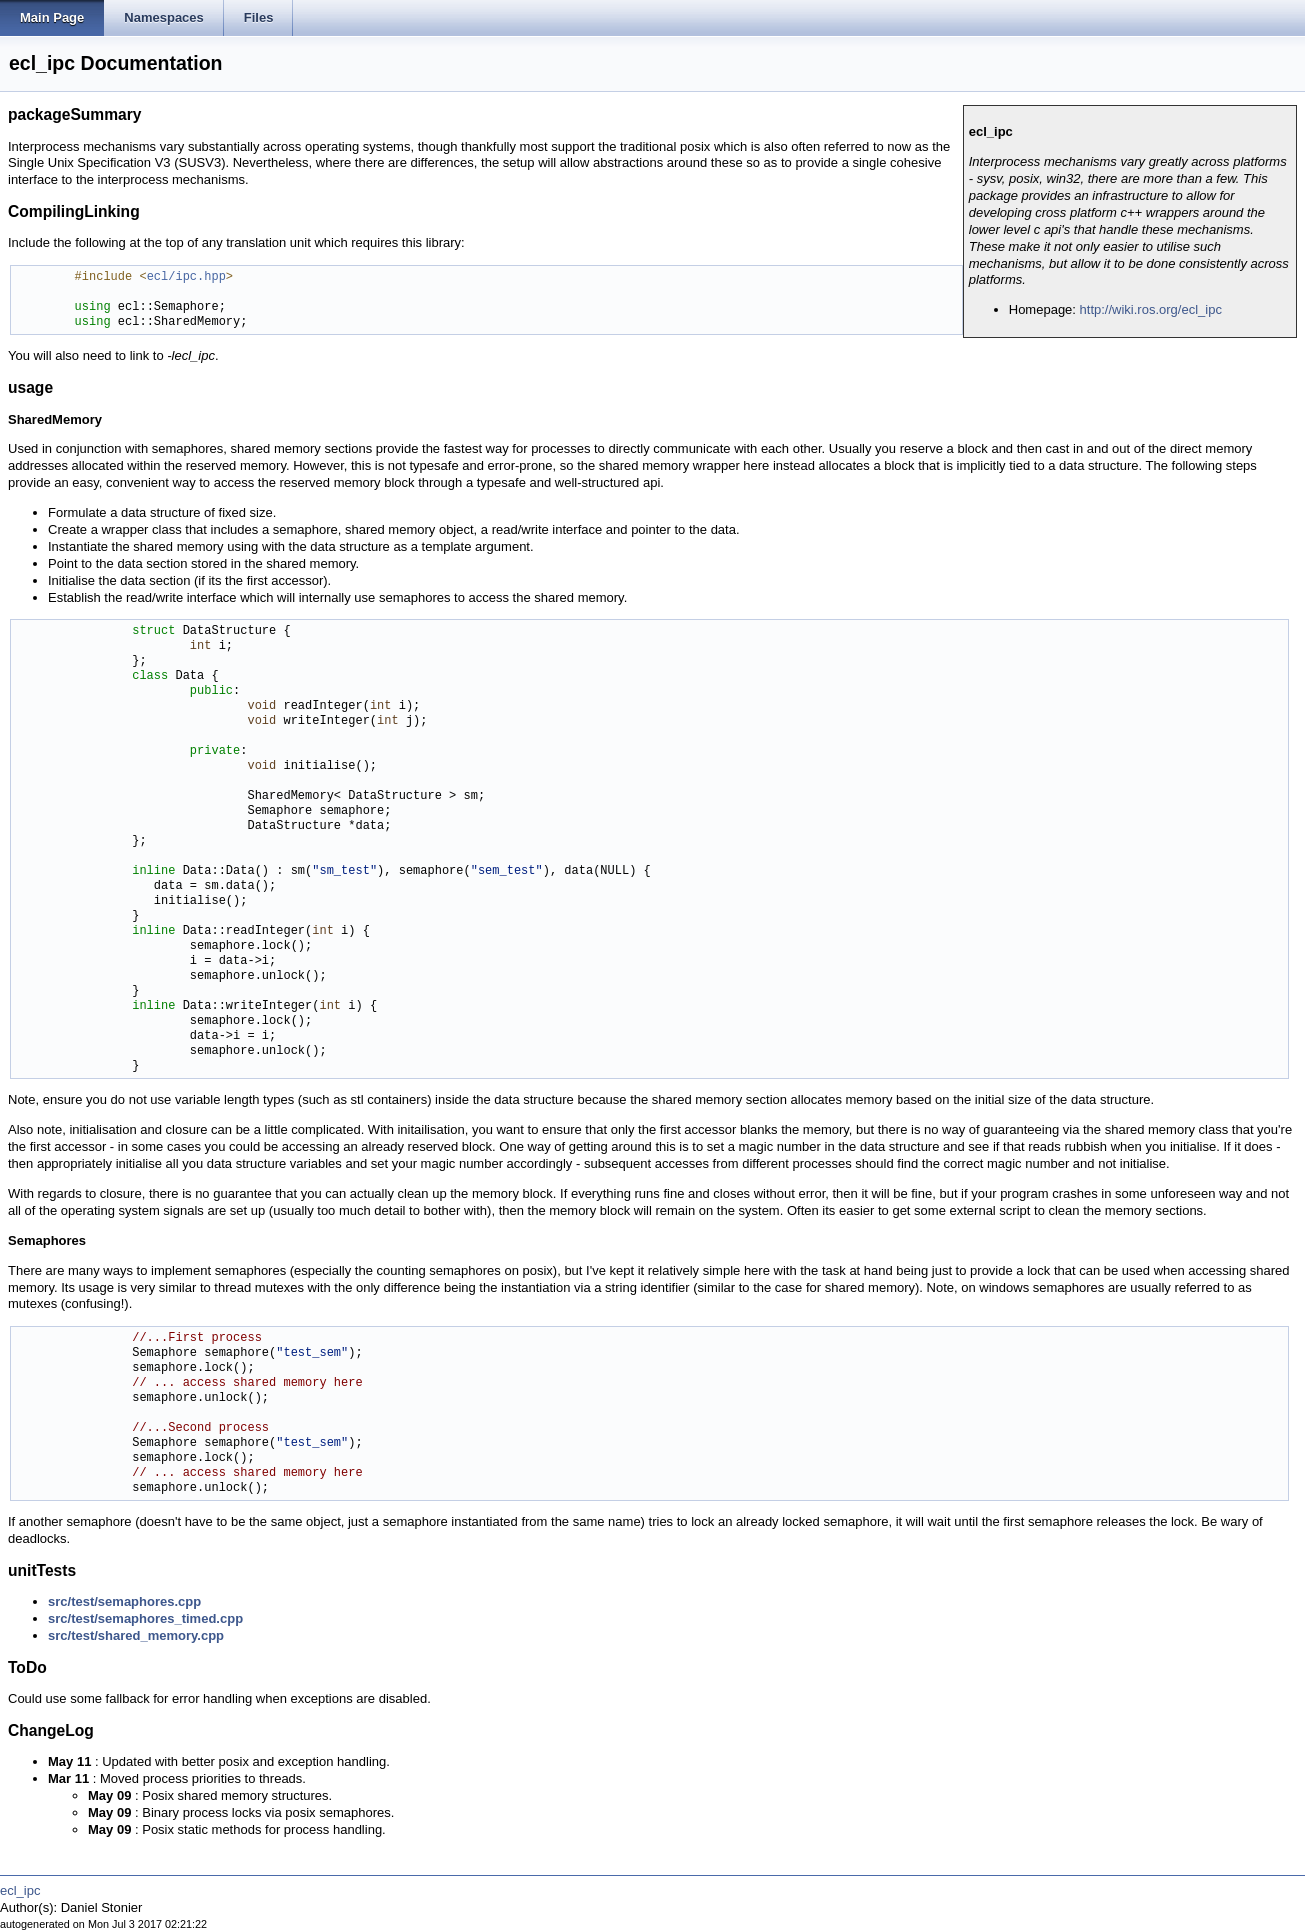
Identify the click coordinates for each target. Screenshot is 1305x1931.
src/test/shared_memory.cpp (136, 1635)
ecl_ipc (20, 1890)
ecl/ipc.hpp (186, 277)
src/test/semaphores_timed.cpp (145, 1618)
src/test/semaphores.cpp (124, 1601)
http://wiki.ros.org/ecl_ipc (1151, 309)
